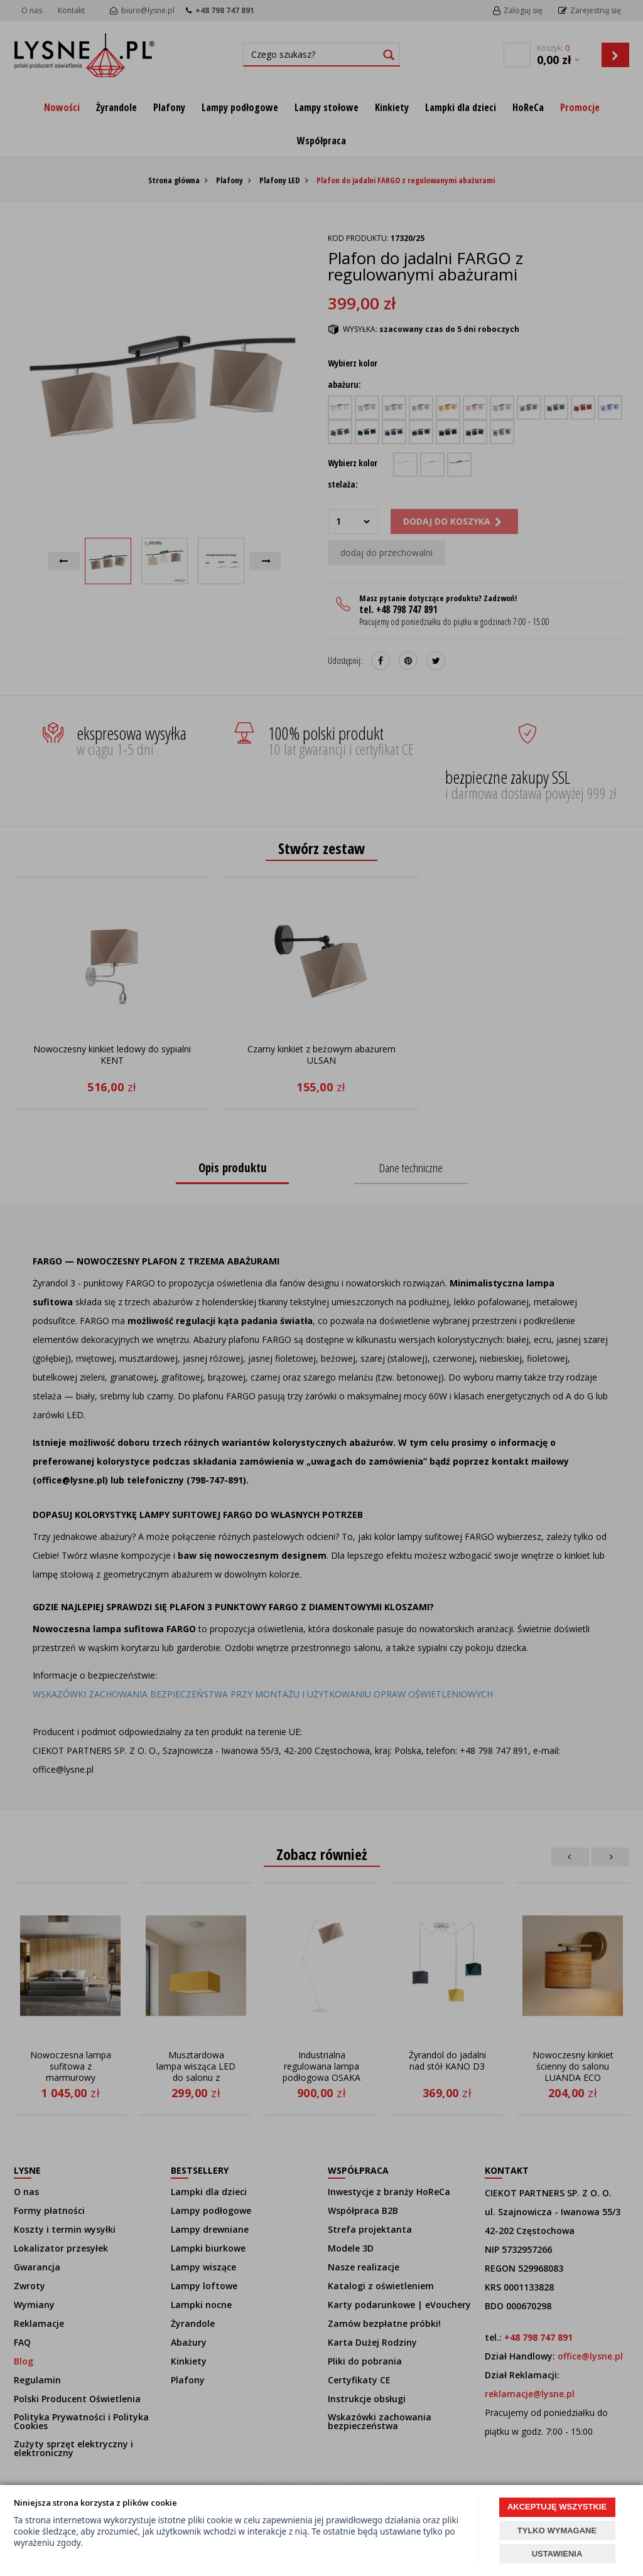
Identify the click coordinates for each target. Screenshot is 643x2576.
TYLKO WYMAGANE (557, 2530)
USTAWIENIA (557, 2553)
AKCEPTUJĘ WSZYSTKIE (557, 2506)
